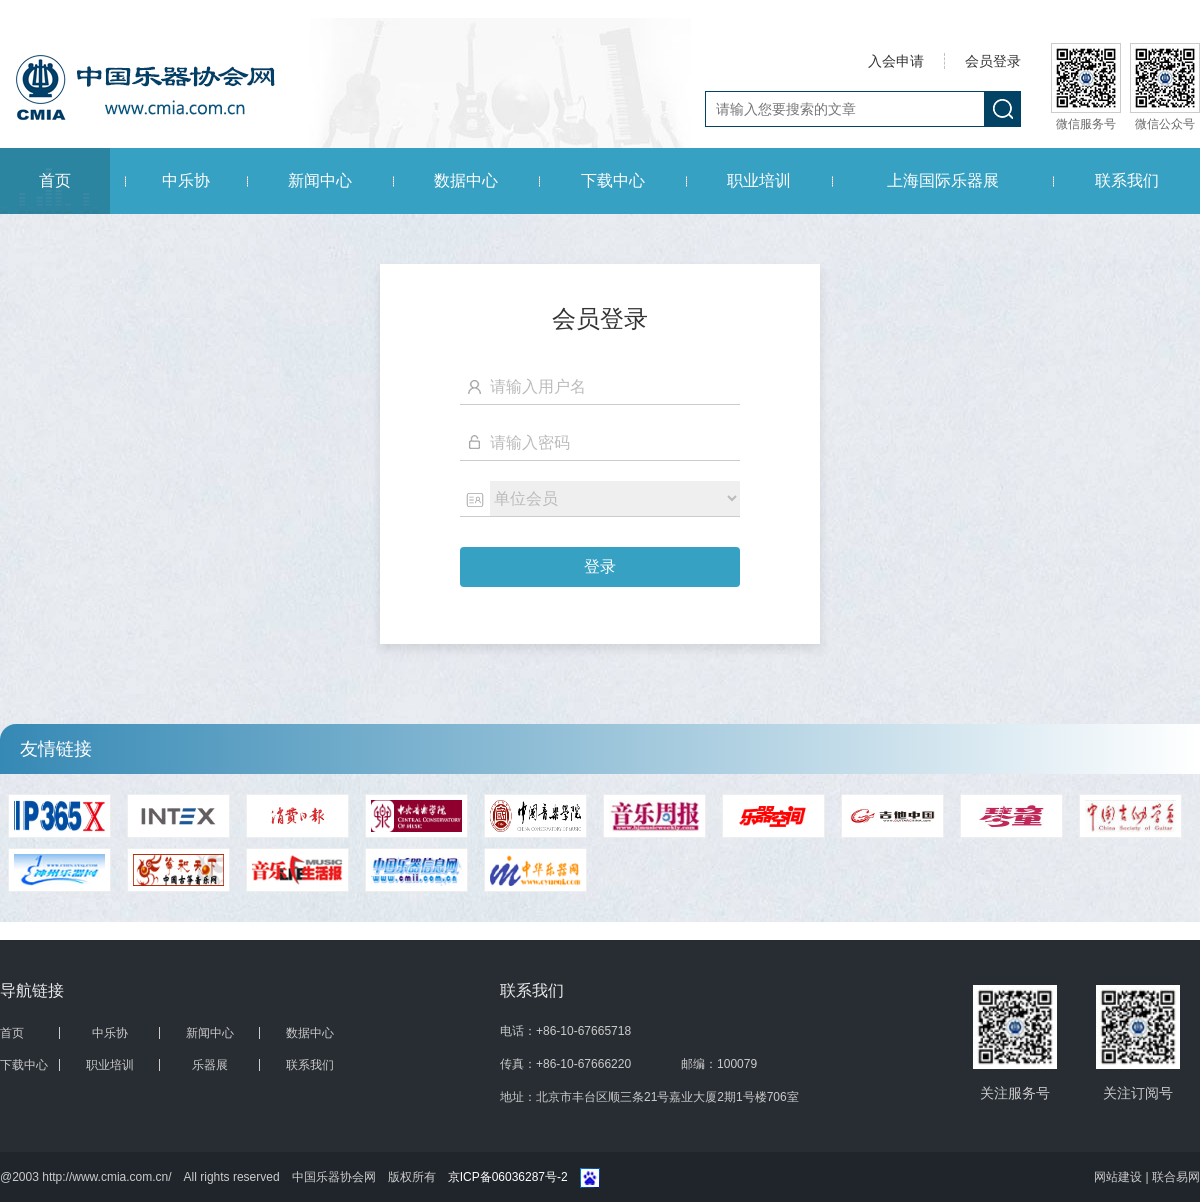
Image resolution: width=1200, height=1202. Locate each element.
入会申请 (896, 61)
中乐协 (186, 180)
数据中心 (466, 180)
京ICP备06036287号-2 (508, 1177)
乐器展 (210, 1065)
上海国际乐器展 (943, 180)
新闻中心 (320, 180)
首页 (55, 180)
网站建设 (1119, 1177)
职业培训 (759, 180)
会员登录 (993, 61)
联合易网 (1176, 1177)
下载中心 (613, 180)
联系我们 (1127, 180)
